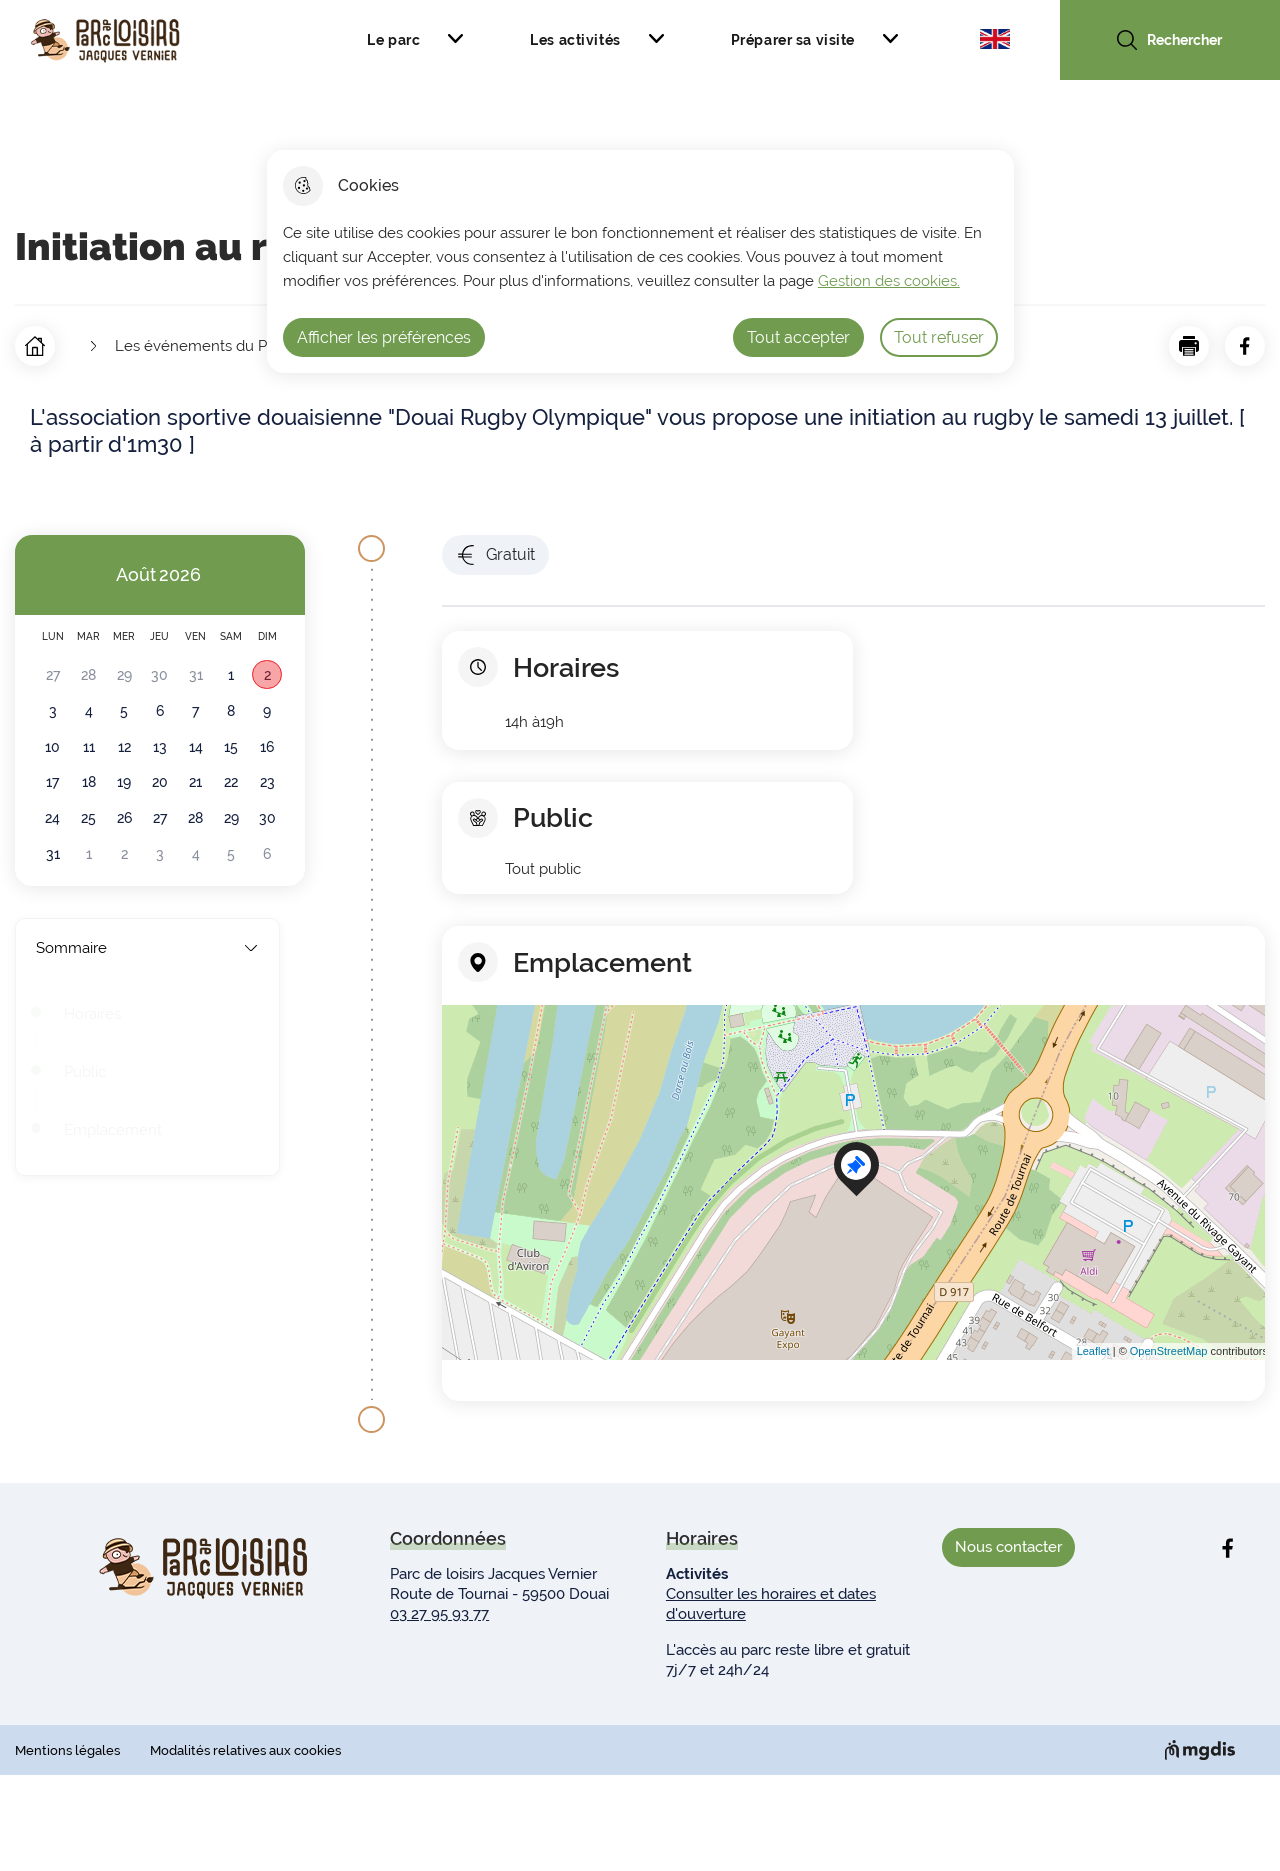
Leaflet (1093, 1351)
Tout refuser (939, 337)
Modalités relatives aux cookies (245, 1750)
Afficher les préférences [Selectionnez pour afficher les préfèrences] (384, 337)
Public (85, 1072)
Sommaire (147, 948)
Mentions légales (67, 1750)
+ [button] (461, 1032)
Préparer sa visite (793, 40)
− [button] (461, 1062)
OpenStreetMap (1169, 1351)
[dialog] (640, 261)
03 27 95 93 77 (439, 1614)
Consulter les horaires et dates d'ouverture (771, 1604)
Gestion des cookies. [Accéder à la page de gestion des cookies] (889, 281)
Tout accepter (798, 337)
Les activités (575, 40)
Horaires (92, 1014)
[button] (1189, 346)
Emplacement (113, 1130)
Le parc (393, 40)
